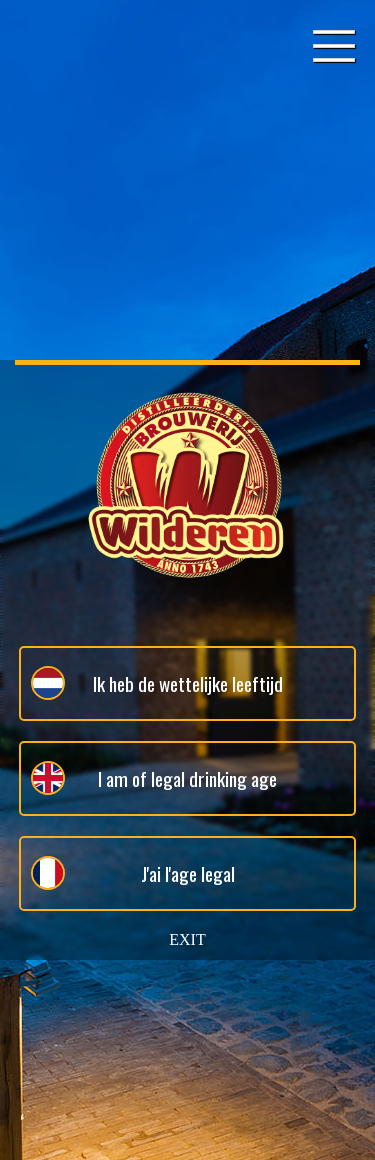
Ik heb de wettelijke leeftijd (157, 683)
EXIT (187, 939)
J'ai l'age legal (133, 873)
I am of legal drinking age (154, 778)
